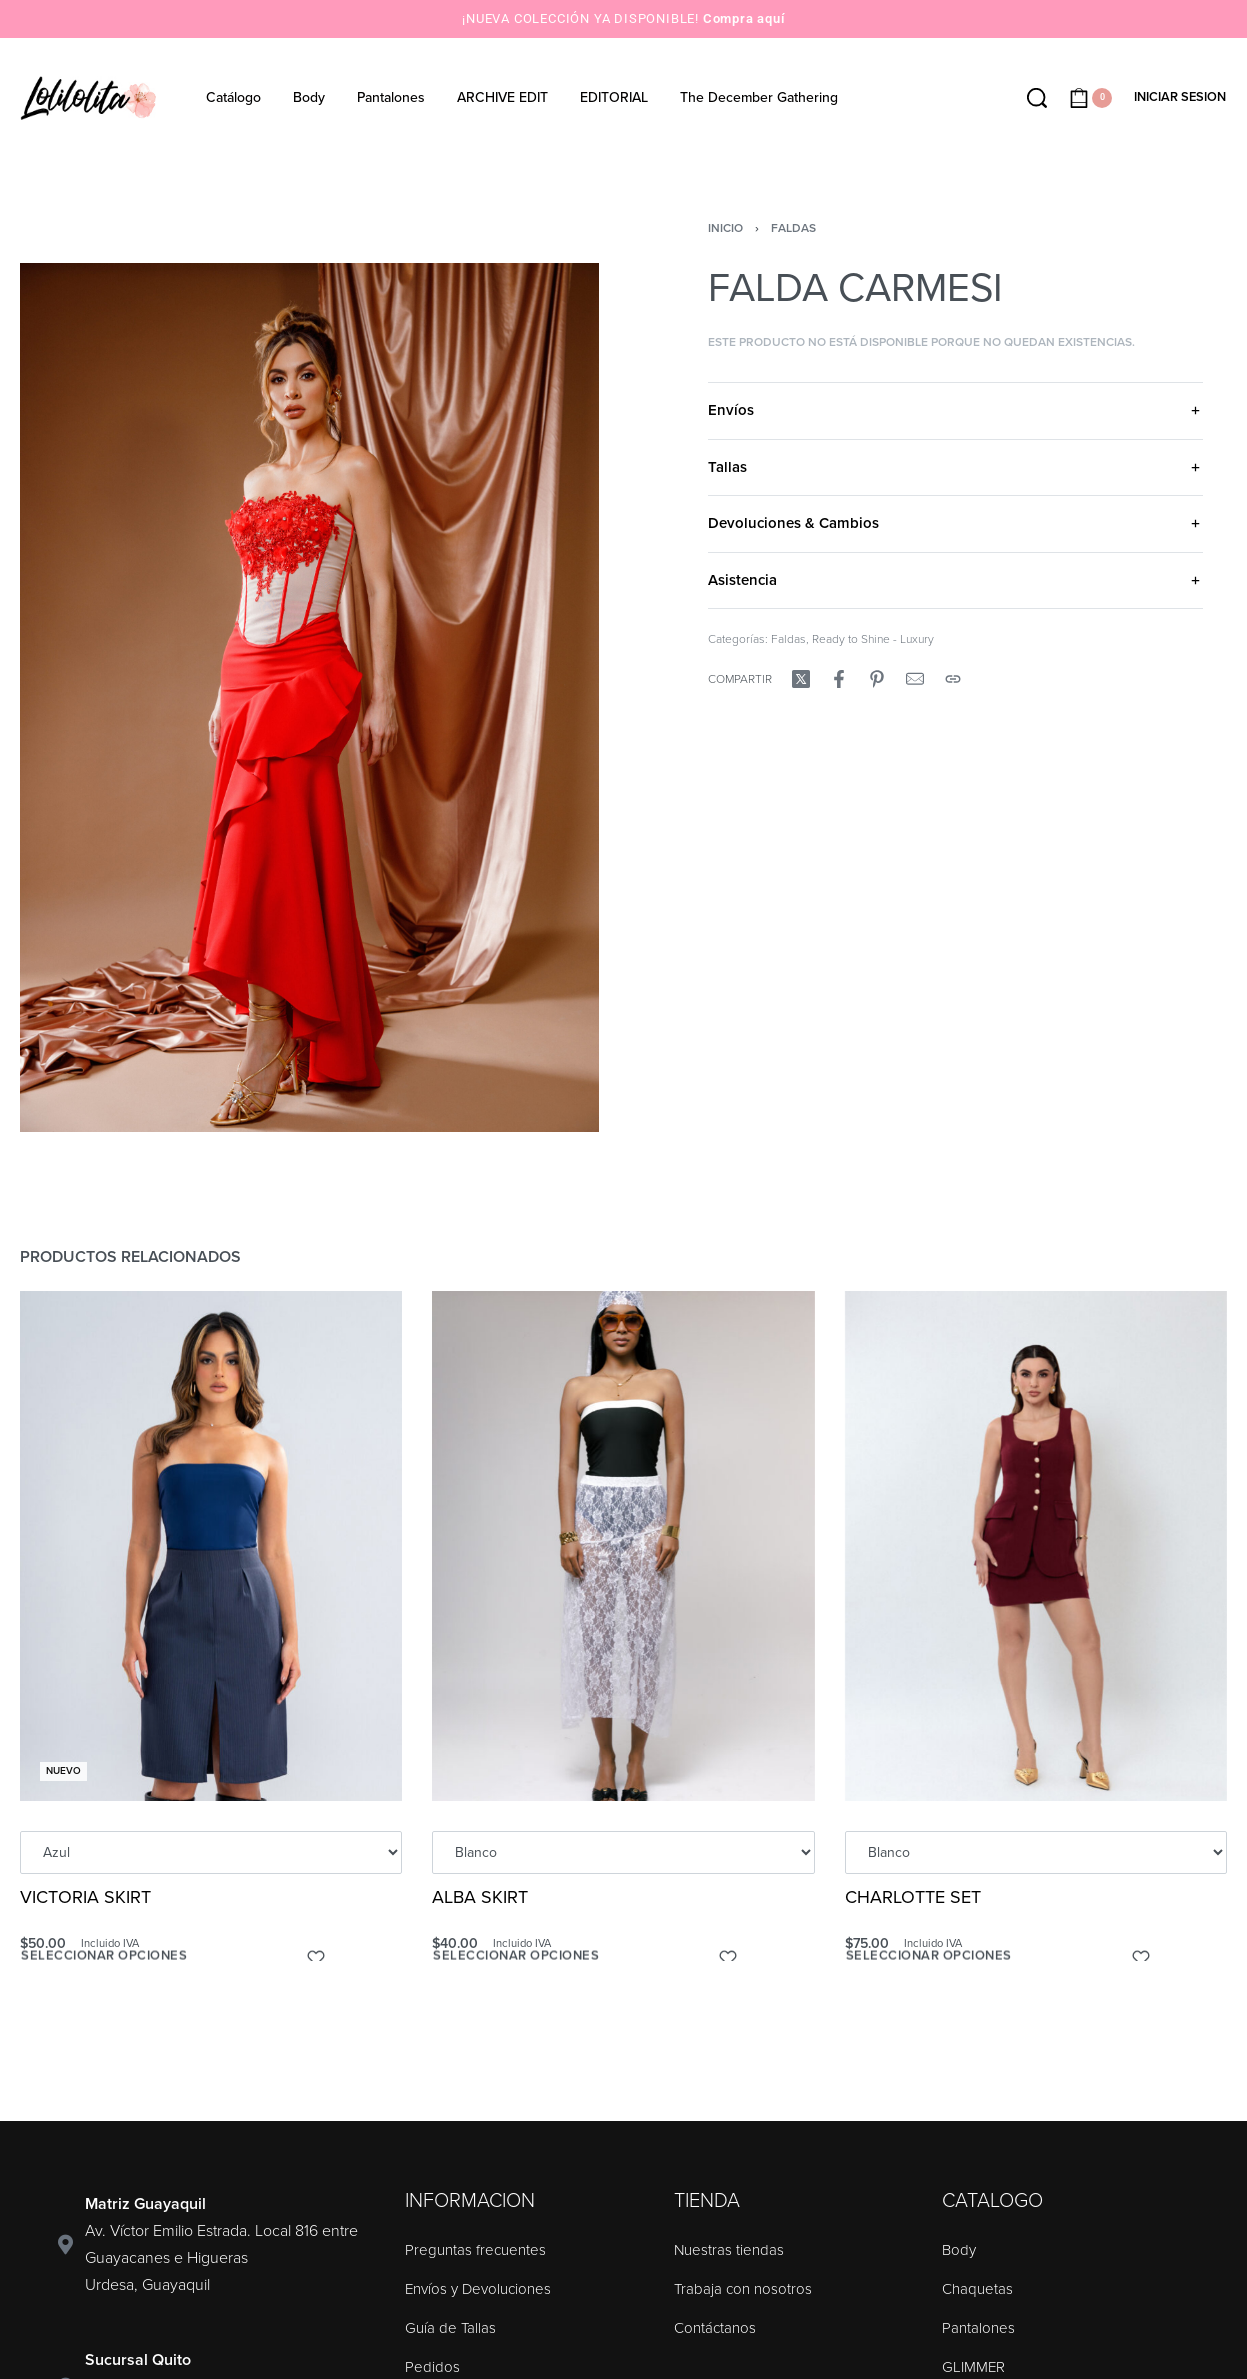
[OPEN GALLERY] (309, 698)
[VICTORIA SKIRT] (211, 1546)
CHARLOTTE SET (913, 1899)
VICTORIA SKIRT (85, 1897)
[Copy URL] (953, 679)
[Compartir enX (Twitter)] (801, 679)
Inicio (725, 228)
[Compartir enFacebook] (839, 679)
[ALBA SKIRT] (624, 1546)
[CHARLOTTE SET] (1035, 1549)
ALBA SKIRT (481, 1898)
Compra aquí (744, 18)
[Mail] (915, 679)
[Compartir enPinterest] (877, 679)
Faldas (793, 228)
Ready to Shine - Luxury (873, 639)
